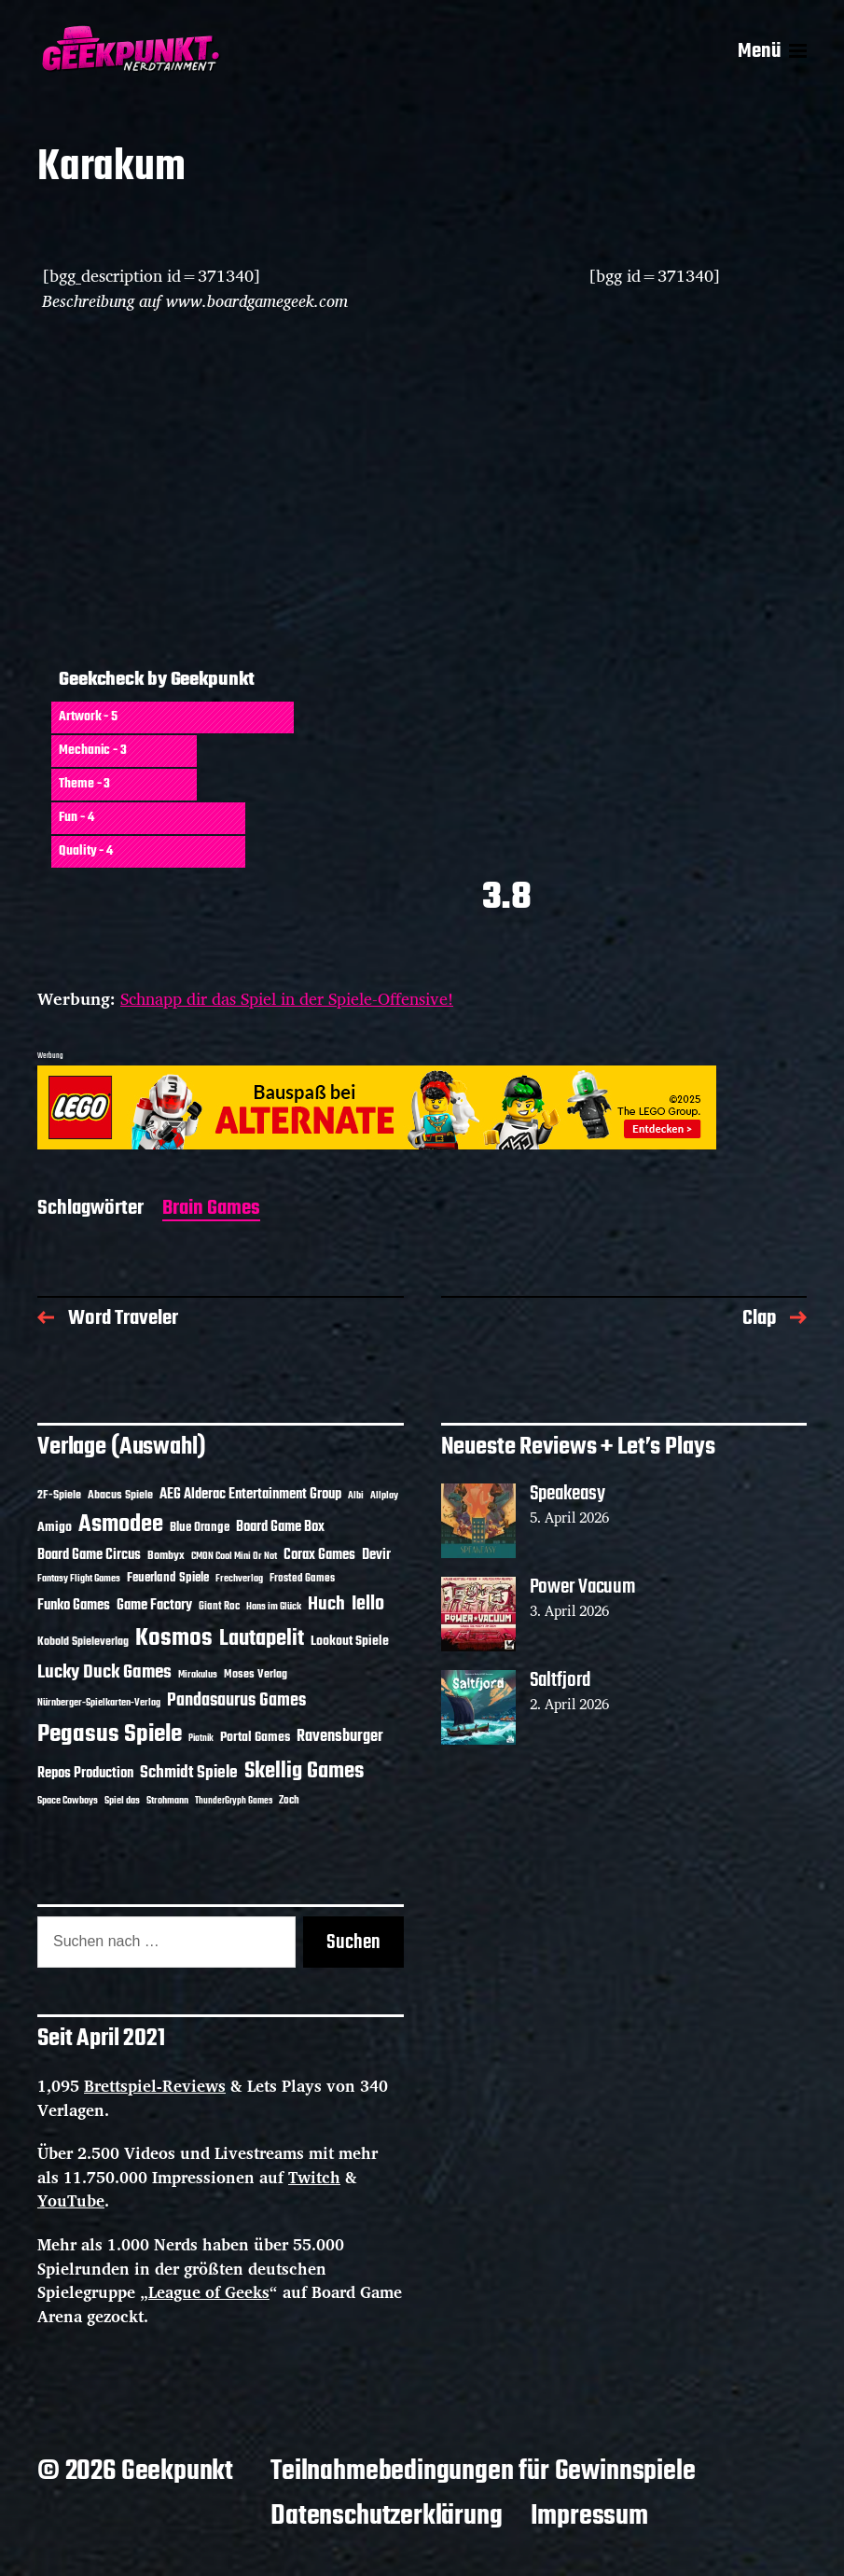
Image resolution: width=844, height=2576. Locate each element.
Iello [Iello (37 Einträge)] (368, 1604)
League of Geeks (209, 2291)
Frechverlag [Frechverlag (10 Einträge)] (239, 1578)
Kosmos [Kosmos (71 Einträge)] (174, 1639)
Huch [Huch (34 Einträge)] (326, 1604)
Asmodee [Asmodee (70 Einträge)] (120, 1525)
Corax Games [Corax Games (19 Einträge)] (319, 1555)
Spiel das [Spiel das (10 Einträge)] (122, 1800)
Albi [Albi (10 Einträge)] (356, 1495)
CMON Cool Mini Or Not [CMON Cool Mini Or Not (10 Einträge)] (234, 1556)
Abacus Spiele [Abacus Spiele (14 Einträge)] (120, 1495)
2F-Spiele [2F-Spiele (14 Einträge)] (59, 1495)
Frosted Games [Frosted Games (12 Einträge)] (302, 1578)
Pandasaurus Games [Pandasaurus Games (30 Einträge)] (236, 1701)
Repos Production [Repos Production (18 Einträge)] (85, 1773)
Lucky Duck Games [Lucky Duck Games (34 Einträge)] (104, 1672)
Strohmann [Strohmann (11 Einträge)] (167, 1800)
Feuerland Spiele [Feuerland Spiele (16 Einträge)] (168, 1577)
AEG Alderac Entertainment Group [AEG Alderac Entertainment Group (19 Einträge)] (250, 1494)
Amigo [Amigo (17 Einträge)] (54, 1528)
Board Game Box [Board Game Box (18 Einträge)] (280, 1527)
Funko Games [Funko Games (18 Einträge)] (73, 1605)
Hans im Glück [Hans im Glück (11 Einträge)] (273, 1606)
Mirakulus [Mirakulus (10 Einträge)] (197, 1674)
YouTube (70, 2200)
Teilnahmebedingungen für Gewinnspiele (482, 2471)
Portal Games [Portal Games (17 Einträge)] (255, 1737)
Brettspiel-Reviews (155, 2085)
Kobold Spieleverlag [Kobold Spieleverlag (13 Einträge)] (83, 1642)
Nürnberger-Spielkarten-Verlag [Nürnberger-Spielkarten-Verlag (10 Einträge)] (98, 1702)
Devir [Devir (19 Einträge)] (376, 1555)
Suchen (353, 1942)
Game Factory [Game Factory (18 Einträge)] (154, 1605)
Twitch (314, 2177)
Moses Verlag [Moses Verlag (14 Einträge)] (255, 1674)
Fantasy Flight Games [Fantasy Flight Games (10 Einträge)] (78, 1578)
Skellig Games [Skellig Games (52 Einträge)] (304, 1771)
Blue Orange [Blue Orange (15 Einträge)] (199, 1528)
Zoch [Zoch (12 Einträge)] (289, 1800)
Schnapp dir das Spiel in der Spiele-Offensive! (286, 998)
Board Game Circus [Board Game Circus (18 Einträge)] (89, 1555)
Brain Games (211, 1209)
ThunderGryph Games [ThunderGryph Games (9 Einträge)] (233, 1801)
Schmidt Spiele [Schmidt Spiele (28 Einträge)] (189, 1773)
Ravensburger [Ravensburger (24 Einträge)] (340, 1736)
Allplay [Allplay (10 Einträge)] (384, 1495)
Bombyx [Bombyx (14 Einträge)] (166, 1556)
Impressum (589, 2516)
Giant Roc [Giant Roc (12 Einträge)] (219, 1606)
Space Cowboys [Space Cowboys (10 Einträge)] (67, 1800)
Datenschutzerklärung (386, 2516)
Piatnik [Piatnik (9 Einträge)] (201, 1739)
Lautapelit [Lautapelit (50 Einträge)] (261, 1639)
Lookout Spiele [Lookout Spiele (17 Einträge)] (350, 1641)
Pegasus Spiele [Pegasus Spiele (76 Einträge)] (109, 1734)
